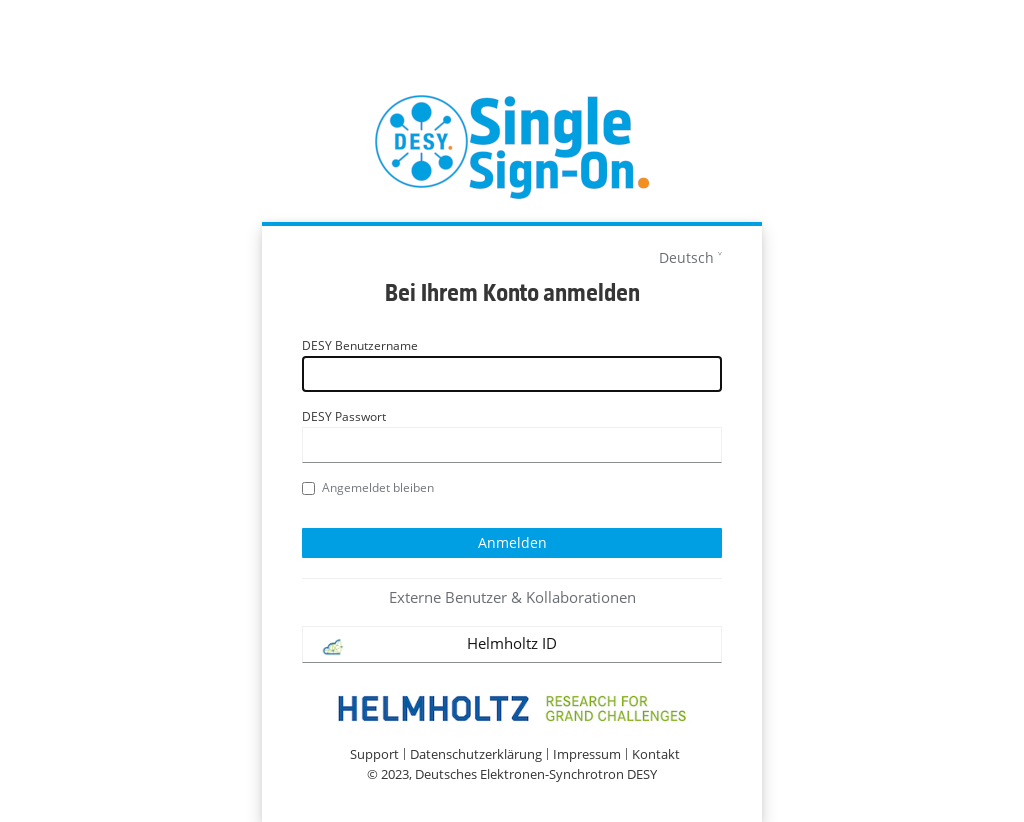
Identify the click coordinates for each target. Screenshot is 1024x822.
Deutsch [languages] (686, 257)
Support (374, 754)
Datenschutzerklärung (476, 754)
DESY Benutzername (360, 345)
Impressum (587, 754)
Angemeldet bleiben (368, 487)
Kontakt (656, 754)
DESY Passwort (344, 416)
